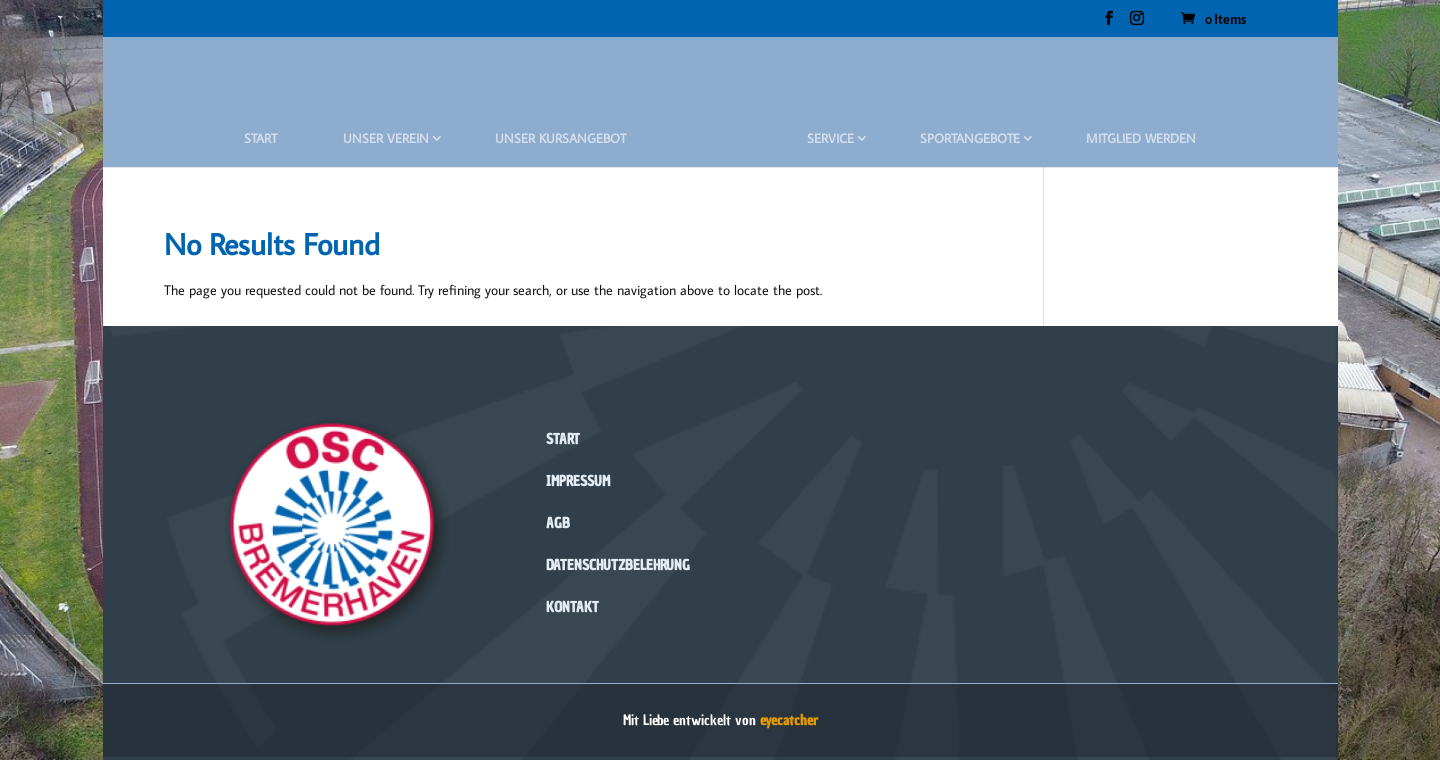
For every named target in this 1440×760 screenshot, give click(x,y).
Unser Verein (386, 138)
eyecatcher (789, 720)
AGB (558, 523)
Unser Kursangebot (560, 138)
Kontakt (572, 607)
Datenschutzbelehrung (618, 565)
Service (830, 138)
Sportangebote (970, 138)
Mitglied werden (1141, 138)
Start (260, 138)
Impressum (578, 481)
